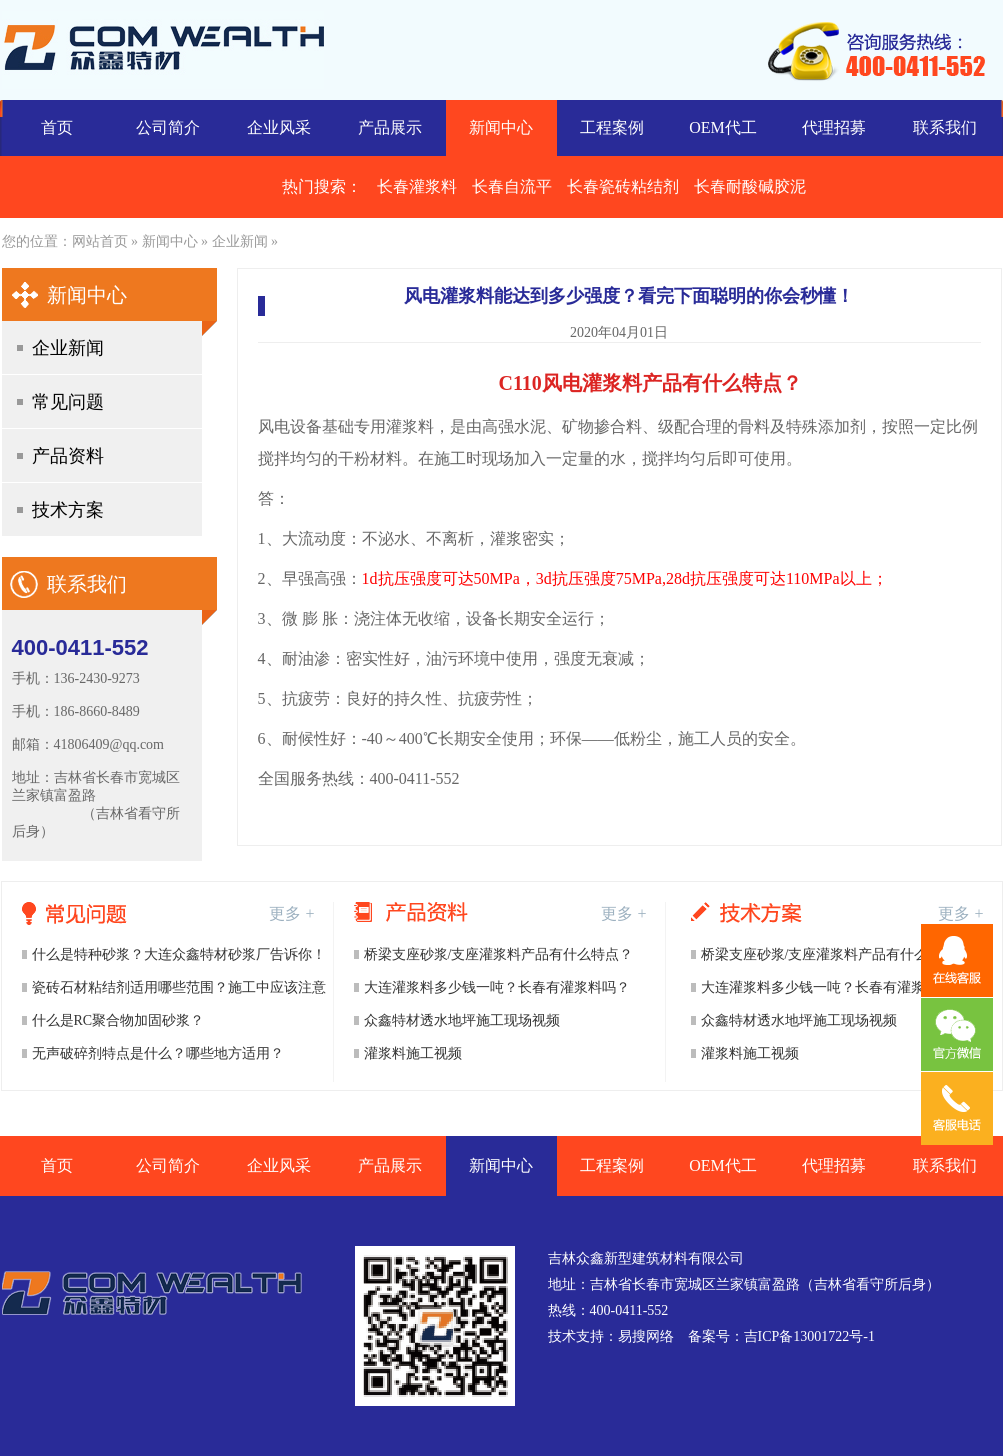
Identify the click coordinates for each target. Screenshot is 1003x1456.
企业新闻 (240, 241)
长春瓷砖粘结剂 (623, 186)
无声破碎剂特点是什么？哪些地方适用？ (158, 1053)
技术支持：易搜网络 (611, 1336)
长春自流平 (512, 186)
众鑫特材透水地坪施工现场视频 (462, 1020)
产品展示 (390, 127)
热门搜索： (322, 186)
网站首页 (100, 241)
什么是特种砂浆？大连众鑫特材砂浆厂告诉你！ (179, 954)
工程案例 (612, 127)
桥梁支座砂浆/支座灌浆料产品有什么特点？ (499, 954)
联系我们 (945, 127)
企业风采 (279, 127)
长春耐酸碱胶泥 (750, 186)
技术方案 (68, 510)
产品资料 (68, 456)
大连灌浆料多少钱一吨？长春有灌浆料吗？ (497, 987)
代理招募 (834, 127)
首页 (57, 127)
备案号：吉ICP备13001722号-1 (781, 1336)
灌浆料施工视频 (413, 1053)
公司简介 (168, 127)
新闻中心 (501, 127)
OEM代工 (723, 127)
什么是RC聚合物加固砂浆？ (118, 1020)
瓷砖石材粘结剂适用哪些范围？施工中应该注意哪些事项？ (179, 992)
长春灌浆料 (417, 186)
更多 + (291, 913)
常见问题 (68, 402)
